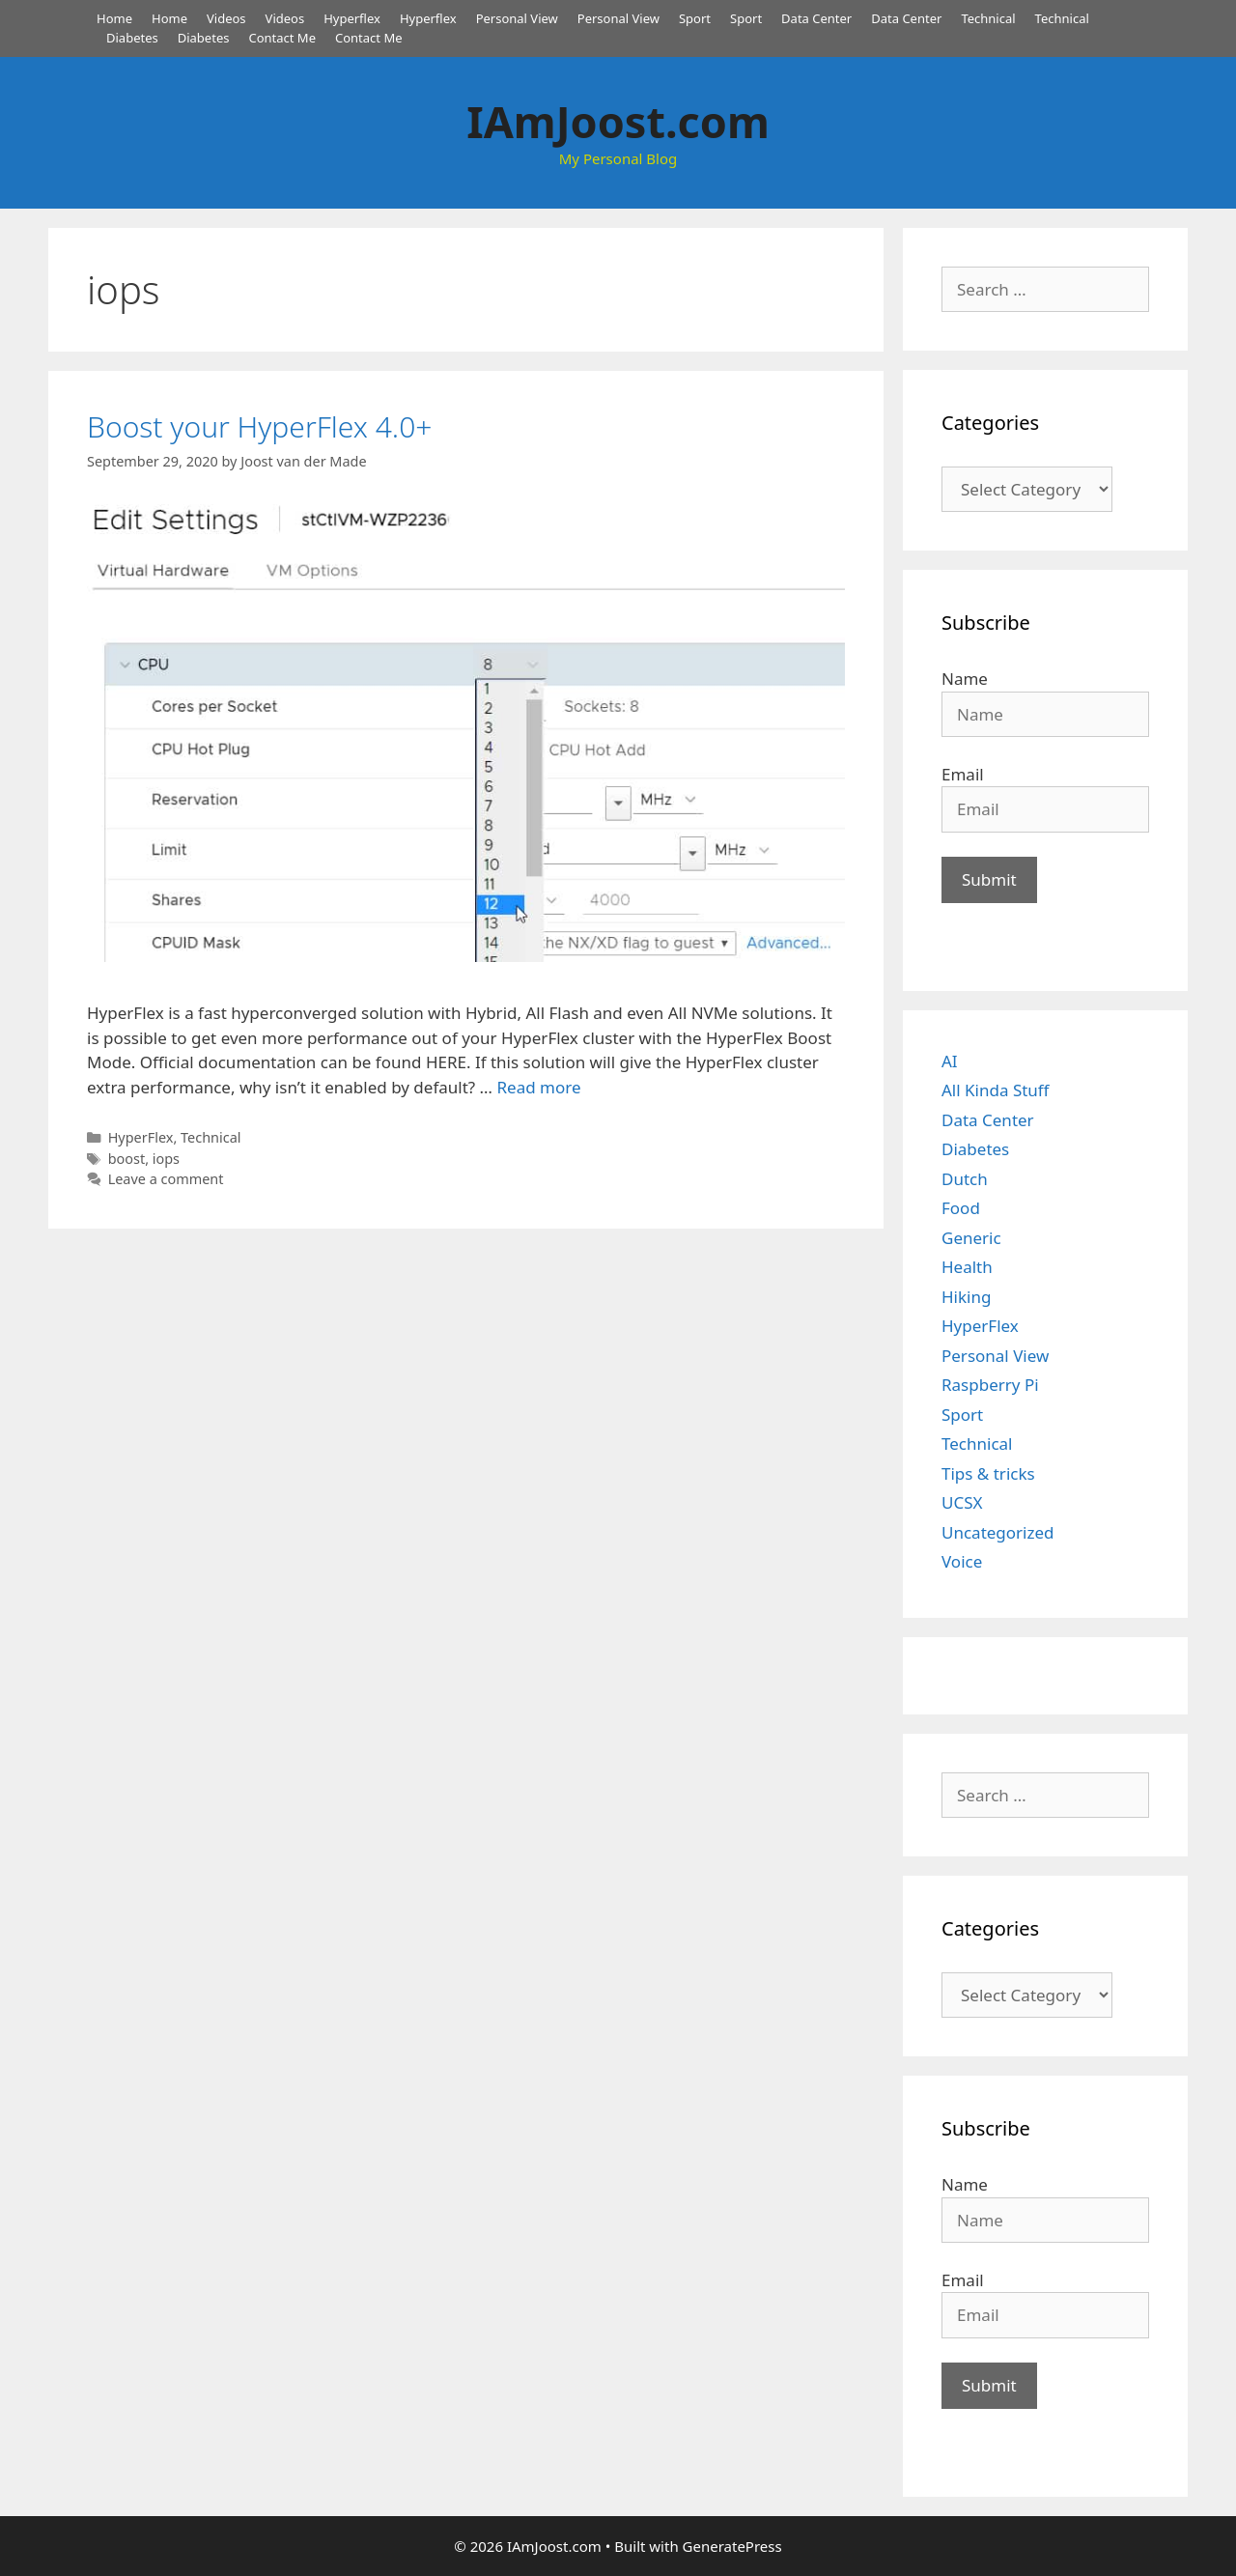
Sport (695, 18)
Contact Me (282, 37)
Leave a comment (166, 1179)
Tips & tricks (988, 1473)
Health (967, 1267)
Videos (226, 18)
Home (114, 18)
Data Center (816, 18)
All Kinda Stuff (995, 1090)
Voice (961, 1561)
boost (126, 1158)
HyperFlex (141, 1137)
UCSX (961, 1502)
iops (166, 1158)
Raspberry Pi (990, 1384)
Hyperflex (351, 18)
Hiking (966, 1297)
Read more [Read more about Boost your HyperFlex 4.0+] (538, 1087)
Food (960, 1208)
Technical (988, 18)
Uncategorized (997, 1532)
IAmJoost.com (618, 121)
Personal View (517, 18)
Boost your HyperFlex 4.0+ (259, 426)
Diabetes (132, 37)
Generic (971, 1238)
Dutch (964, 1179)
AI (949, 1061)
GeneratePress (732, 2546)
